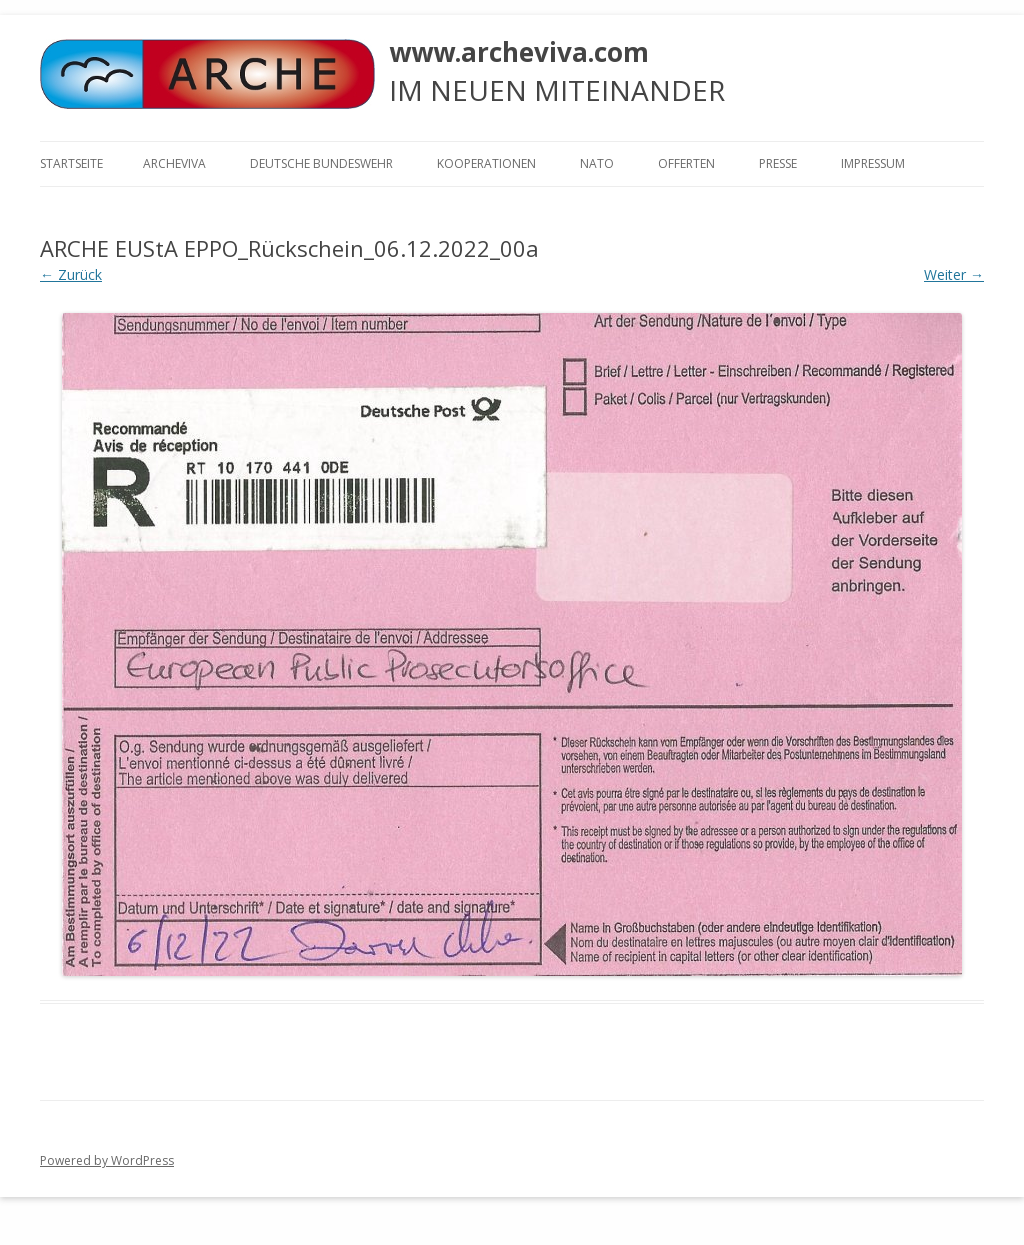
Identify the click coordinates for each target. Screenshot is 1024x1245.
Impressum (873, 163)
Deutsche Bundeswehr (321, 163)
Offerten (686, 163)
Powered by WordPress (107, 1160)
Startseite (71, 163)
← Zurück (71, 274)
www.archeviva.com (519, 52)
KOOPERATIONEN (486, 163)
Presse (778, 163)
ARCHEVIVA (174, 163)
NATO (597, 163)
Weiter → (954, 274)
